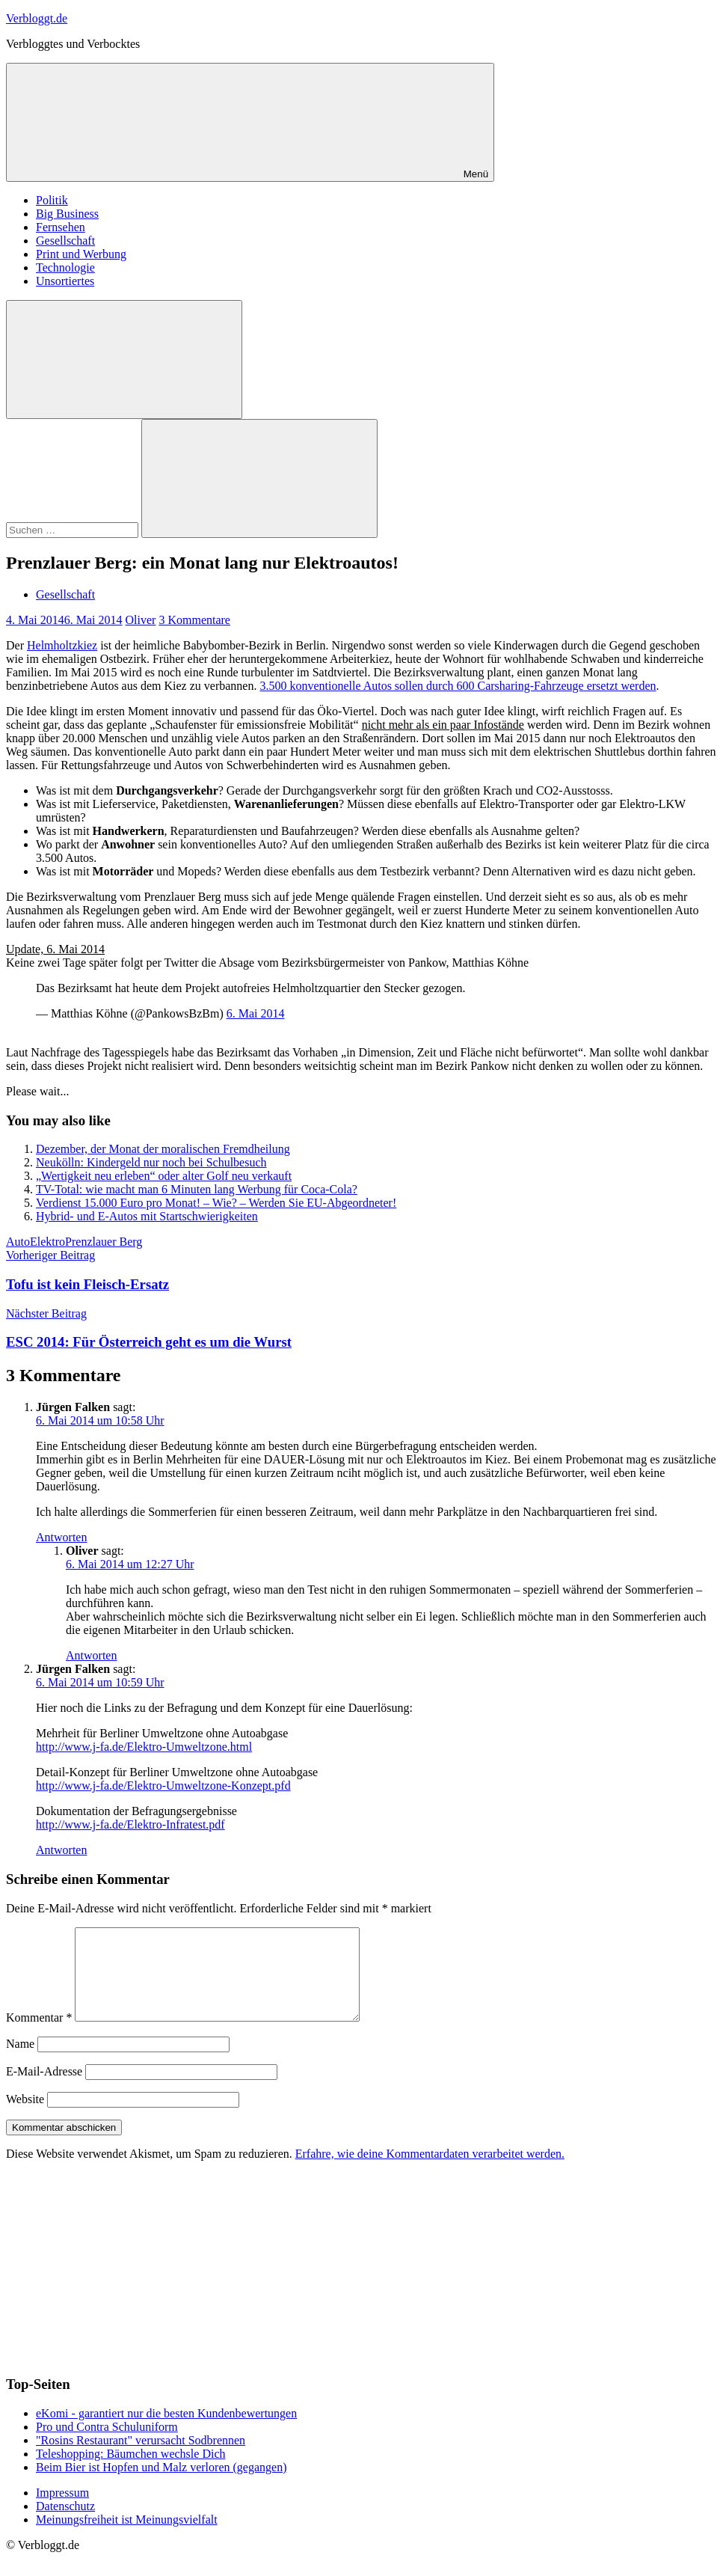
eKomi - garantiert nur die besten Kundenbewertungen (166, 2431)
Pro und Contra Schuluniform (107, 2444)
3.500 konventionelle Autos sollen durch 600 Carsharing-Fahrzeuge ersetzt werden (457, 685)
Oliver (141, 620)
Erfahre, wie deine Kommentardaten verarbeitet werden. (429, 2171)
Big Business (67, 213)
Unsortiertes (65, 281)
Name (20, 2061)
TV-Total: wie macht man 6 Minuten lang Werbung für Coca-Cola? (196, 1189)
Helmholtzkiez (62, 645)
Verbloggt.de (36, 18)
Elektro (47, 1241)
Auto (18, 1241)
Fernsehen (60, 227)
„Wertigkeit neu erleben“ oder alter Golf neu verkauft (164, 1175)
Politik (52, 200)
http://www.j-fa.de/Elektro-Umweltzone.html (144, 1746)
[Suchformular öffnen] (124, 359)
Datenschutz (65, 2524)
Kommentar (39, 2035)
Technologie (65, 267)
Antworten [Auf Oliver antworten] (91, 1655)
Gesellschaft (65, 240)
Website (25, 2117)
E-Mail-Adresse (44, 2089)
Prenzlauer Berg (103, 1241)
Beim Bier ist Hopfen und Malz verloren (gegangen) (161, 2485)
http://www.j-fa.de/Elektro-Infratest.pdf (130, 1824)
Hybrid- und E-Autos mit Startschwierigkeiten (147, 1216)
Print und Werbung (81, 254)
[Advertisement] (118, 2284)
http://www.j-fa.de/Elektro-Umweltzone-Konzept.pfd (163, 1785)
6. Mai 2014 (256, 1013)
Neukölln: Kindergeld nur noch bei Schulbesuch (151, 1162)
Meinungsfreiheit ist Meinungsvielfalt (127, 2537)
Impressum (62, 2510)
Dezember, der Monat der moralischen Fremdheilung (163, 1148)
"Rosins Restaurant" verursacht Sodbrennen (140, 2458)
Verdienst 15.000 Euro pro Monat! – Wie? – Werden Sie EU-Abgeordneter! (216, 1202)
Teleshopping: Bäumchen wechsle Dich (130, 2471)
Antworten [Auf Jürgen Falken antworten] (61, 1537)
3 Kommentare (194, 620)
